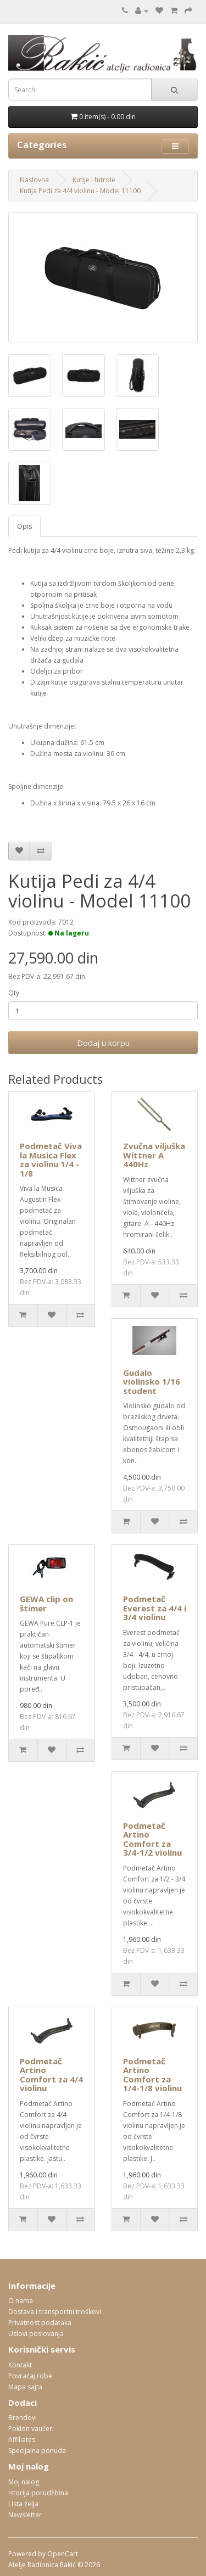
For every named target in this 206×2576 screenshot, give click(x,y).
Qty (13, 993)
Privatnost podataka (39, 2322)
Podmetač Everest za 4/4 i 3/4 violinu (154, 1607)
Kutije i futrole (94, 179)
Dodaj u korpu (103, 1042)
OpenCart (62, 2553)
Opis (24, 526)
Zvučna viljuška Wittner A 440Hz (154, 1154)
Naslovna (34, 179)
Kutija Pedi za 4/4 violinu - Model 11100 (80, 190)
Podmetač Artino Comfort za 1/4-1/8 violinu (152, 2075)
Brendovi (22, 2417)
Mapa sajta (25, 2387)
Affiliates (21, 2439)
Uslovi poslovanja (36, 2333)
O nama (20, 2300)
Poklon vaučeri (31, 2428)
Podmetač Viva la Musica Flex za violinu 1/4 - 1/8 (51, 1159)
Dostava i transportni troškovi (54, 2311)
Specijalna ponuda (37, 2450)
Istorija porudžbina (38, 2492)
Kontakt (20, 2365)
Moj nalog (23, 2482)
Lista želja (23, 2503)
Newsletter (25, 2514)
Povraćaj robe (30, 2376)
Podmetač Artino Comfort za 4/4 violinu (51, 2075)
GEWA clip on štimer (46, 1603)
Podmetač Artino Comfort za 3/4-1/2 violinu (152, 1839)
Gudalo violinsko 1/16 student (151, 1381)
